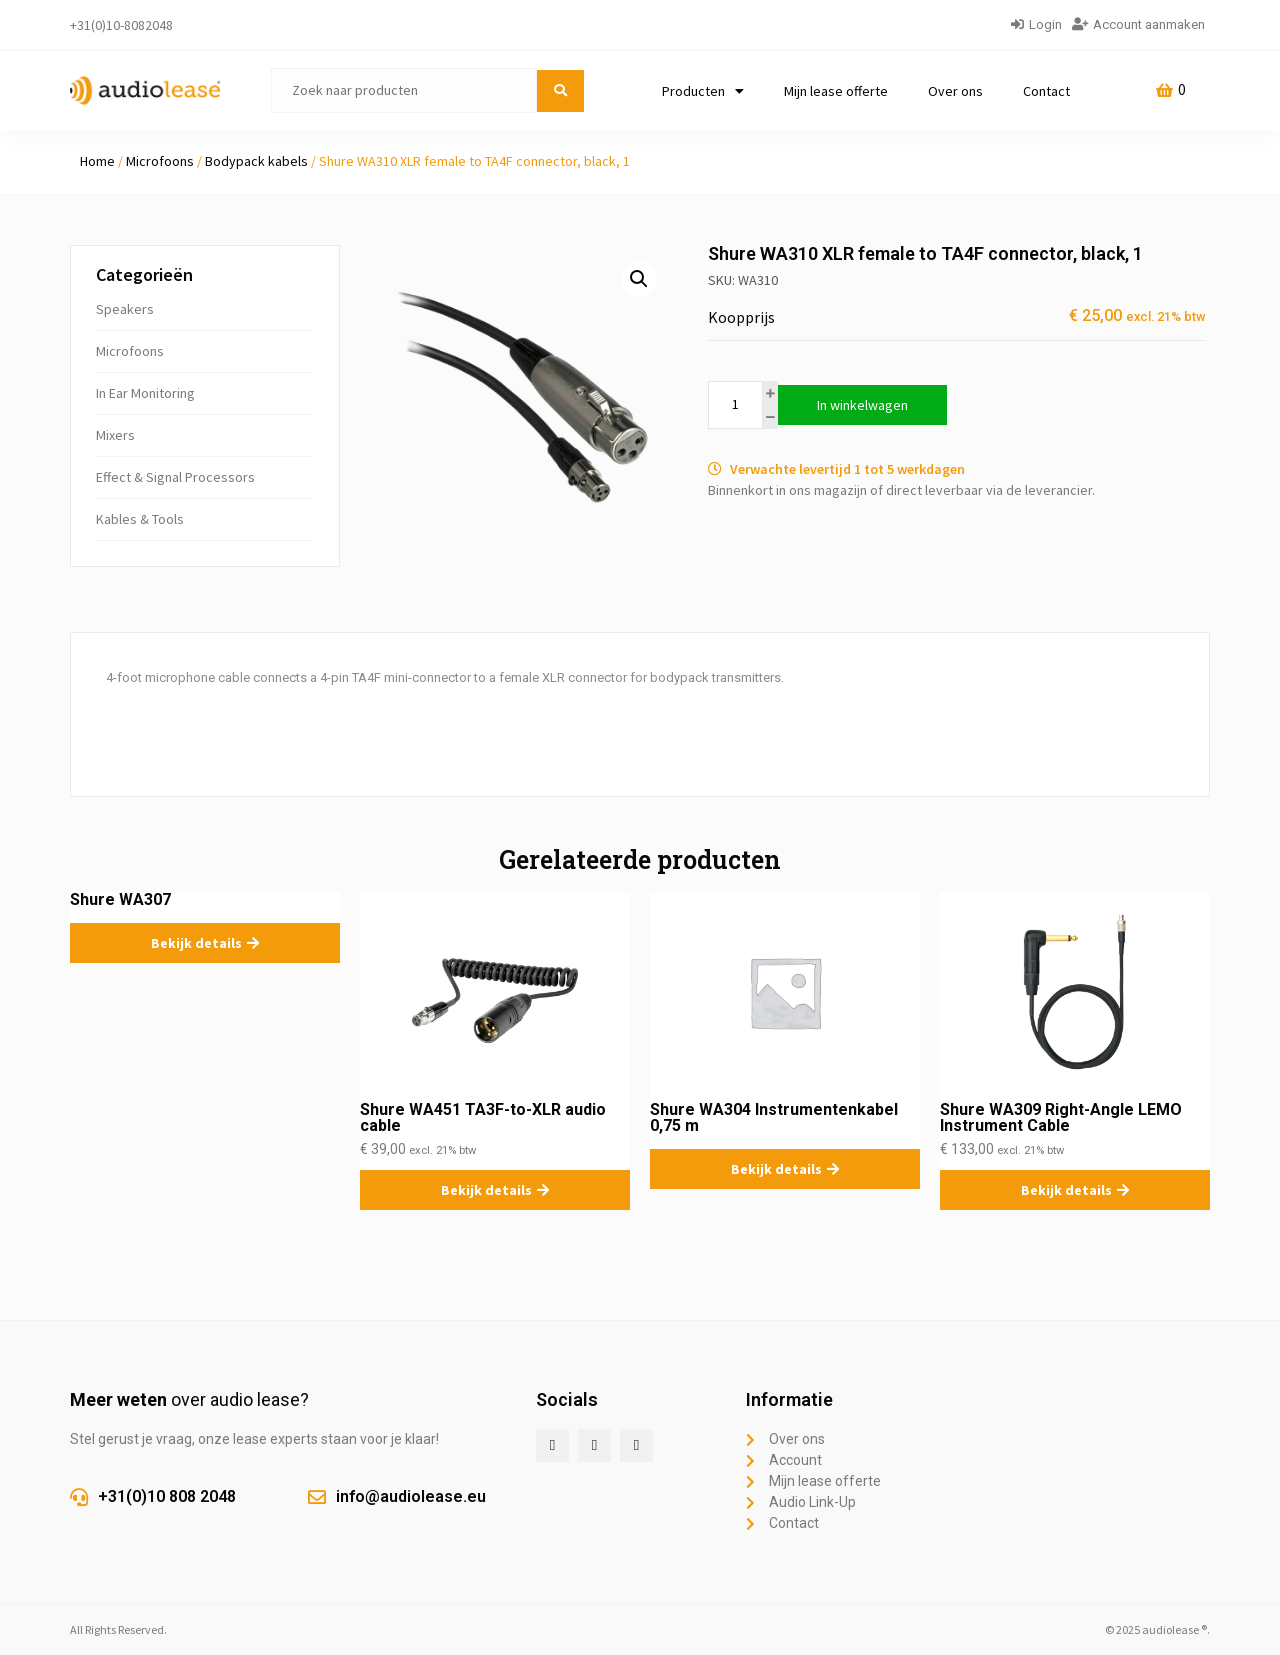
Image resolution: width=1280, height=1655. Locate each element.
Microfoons (160, 161)
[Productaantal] (735, 405)
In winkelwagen (862, 405)
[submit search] (560, 91)
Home (97, 161)
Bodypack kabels (256, 161)
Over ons (955, 91)
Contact (1046, 91)
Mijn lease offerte (836, 91)
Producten (703, 91)
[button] (639, 279)
